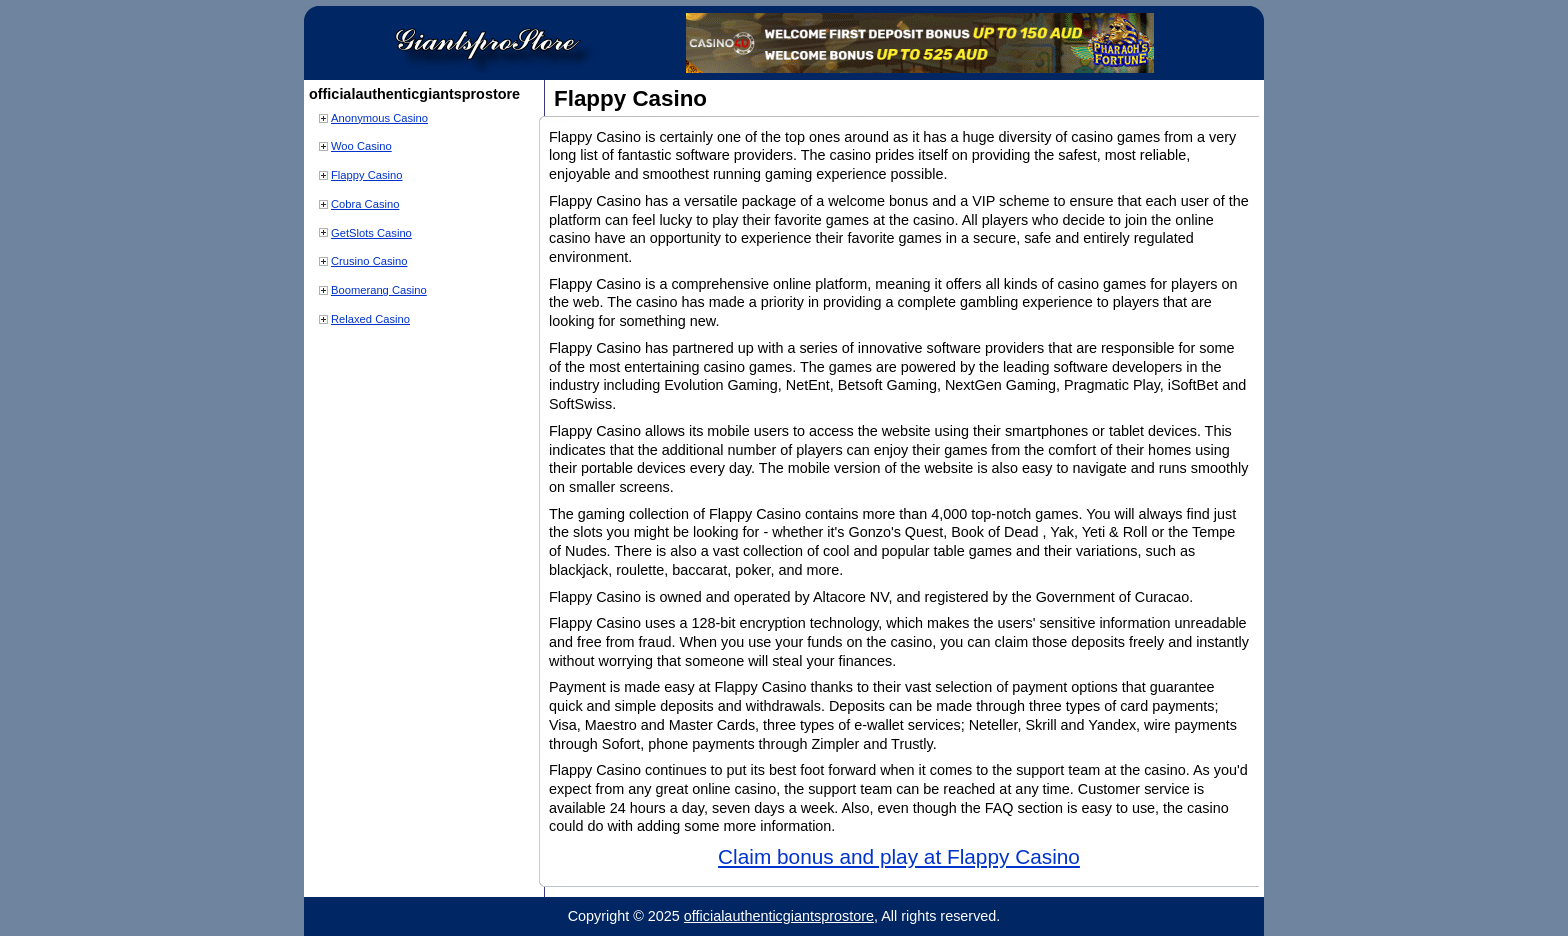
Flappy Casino (367, 175)
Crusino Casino (369, 261)
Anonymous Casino (379, 118)
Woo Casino (361, 146)
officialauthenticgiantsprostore (779, 916)
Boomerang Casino (379, 290)
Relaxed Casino (370, 319)
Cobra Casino (365, 204)
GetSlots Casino (371, 233)
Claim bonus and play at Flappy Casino (899, 856)
